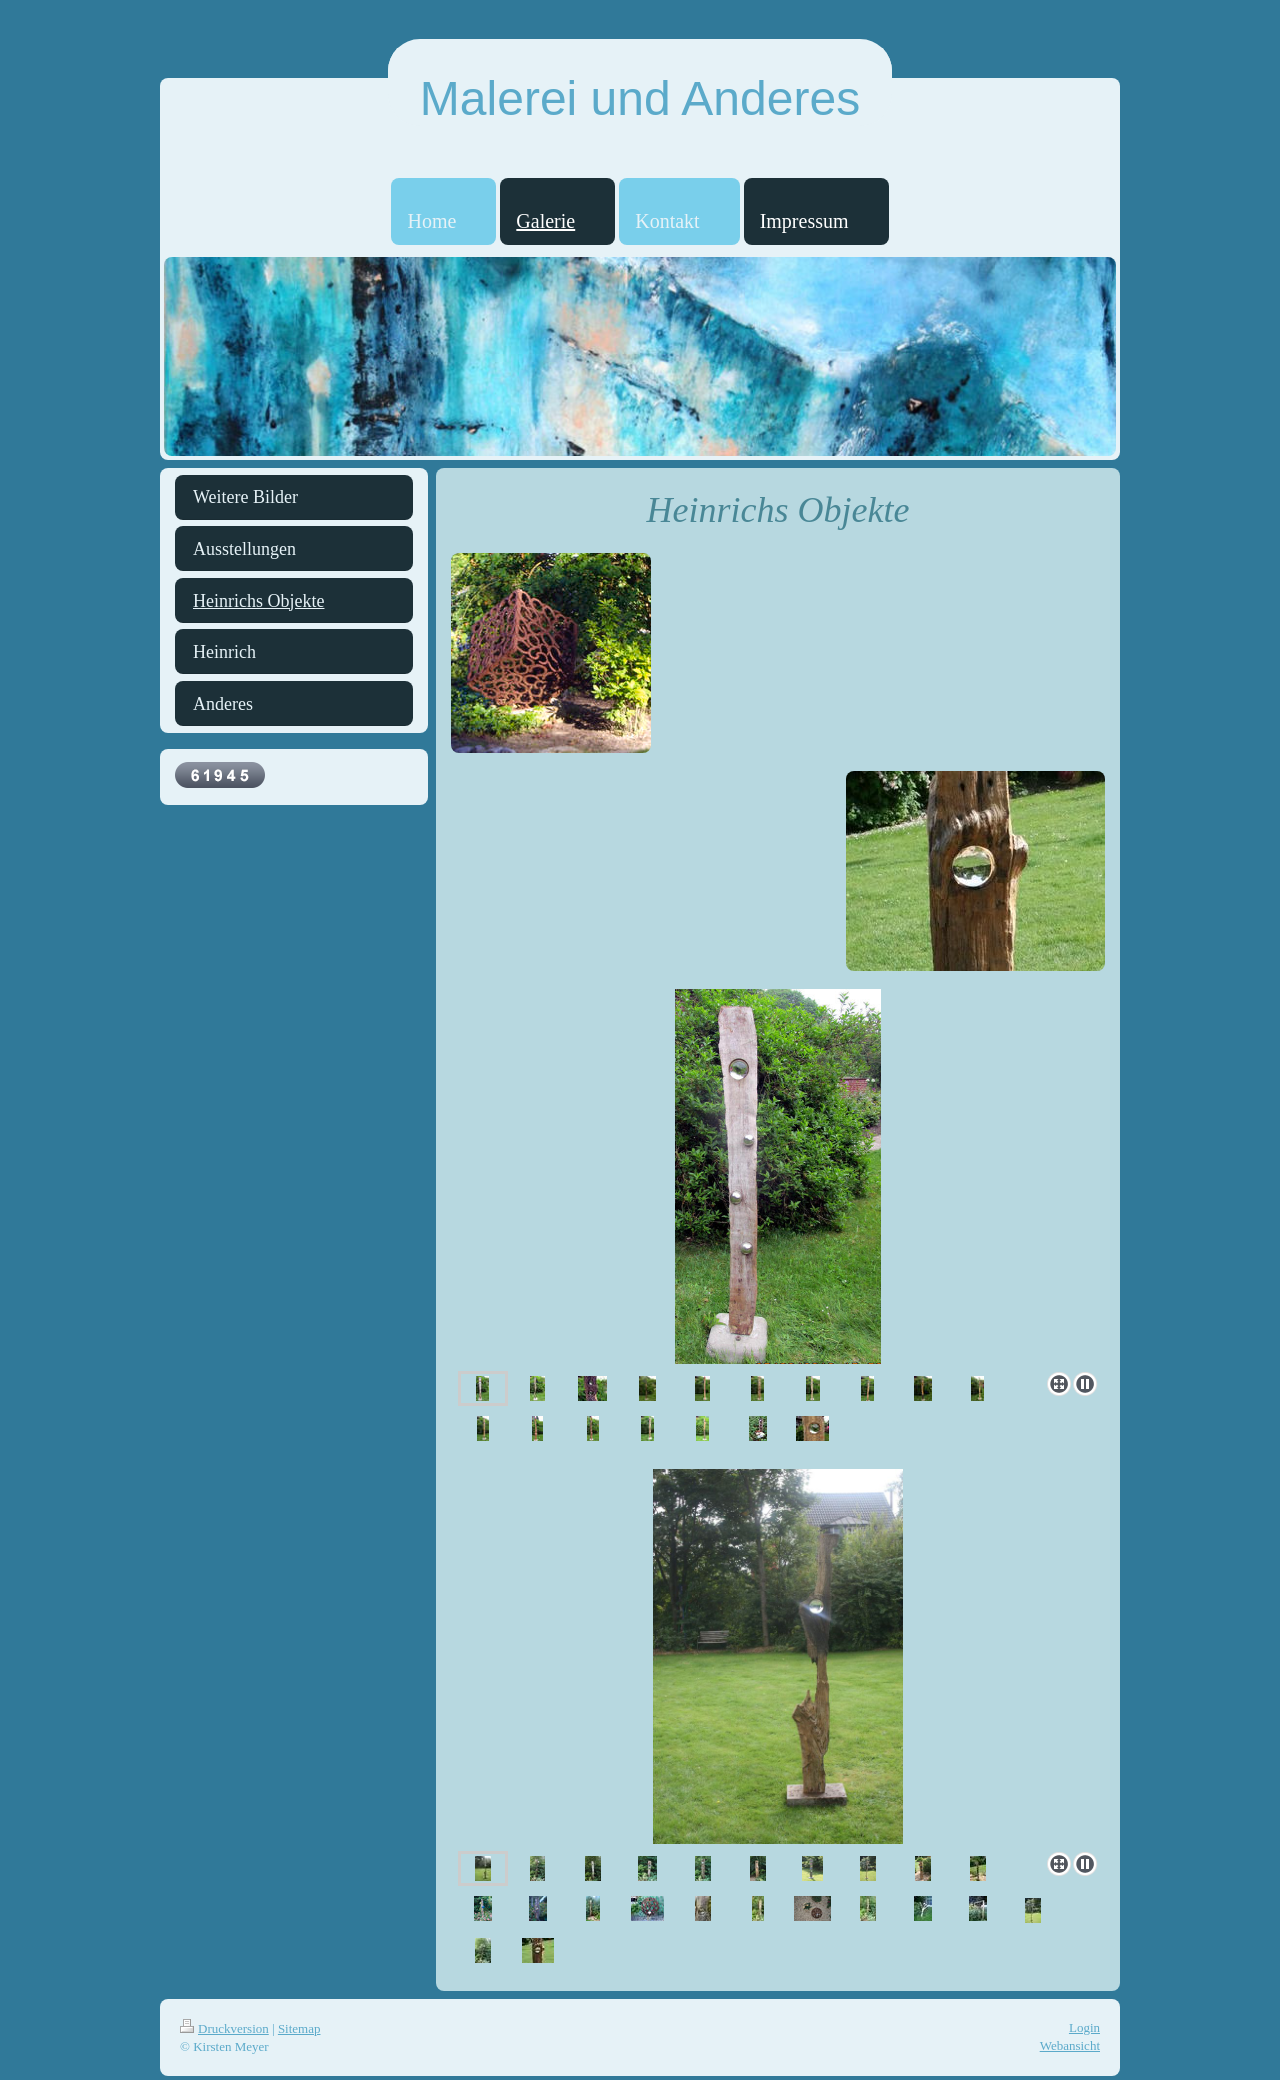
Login (1084, 2027)
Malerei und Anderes (640, 98)
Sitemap (299, 2028)
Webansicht (1070, 2045)
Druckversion (224, 2028)
